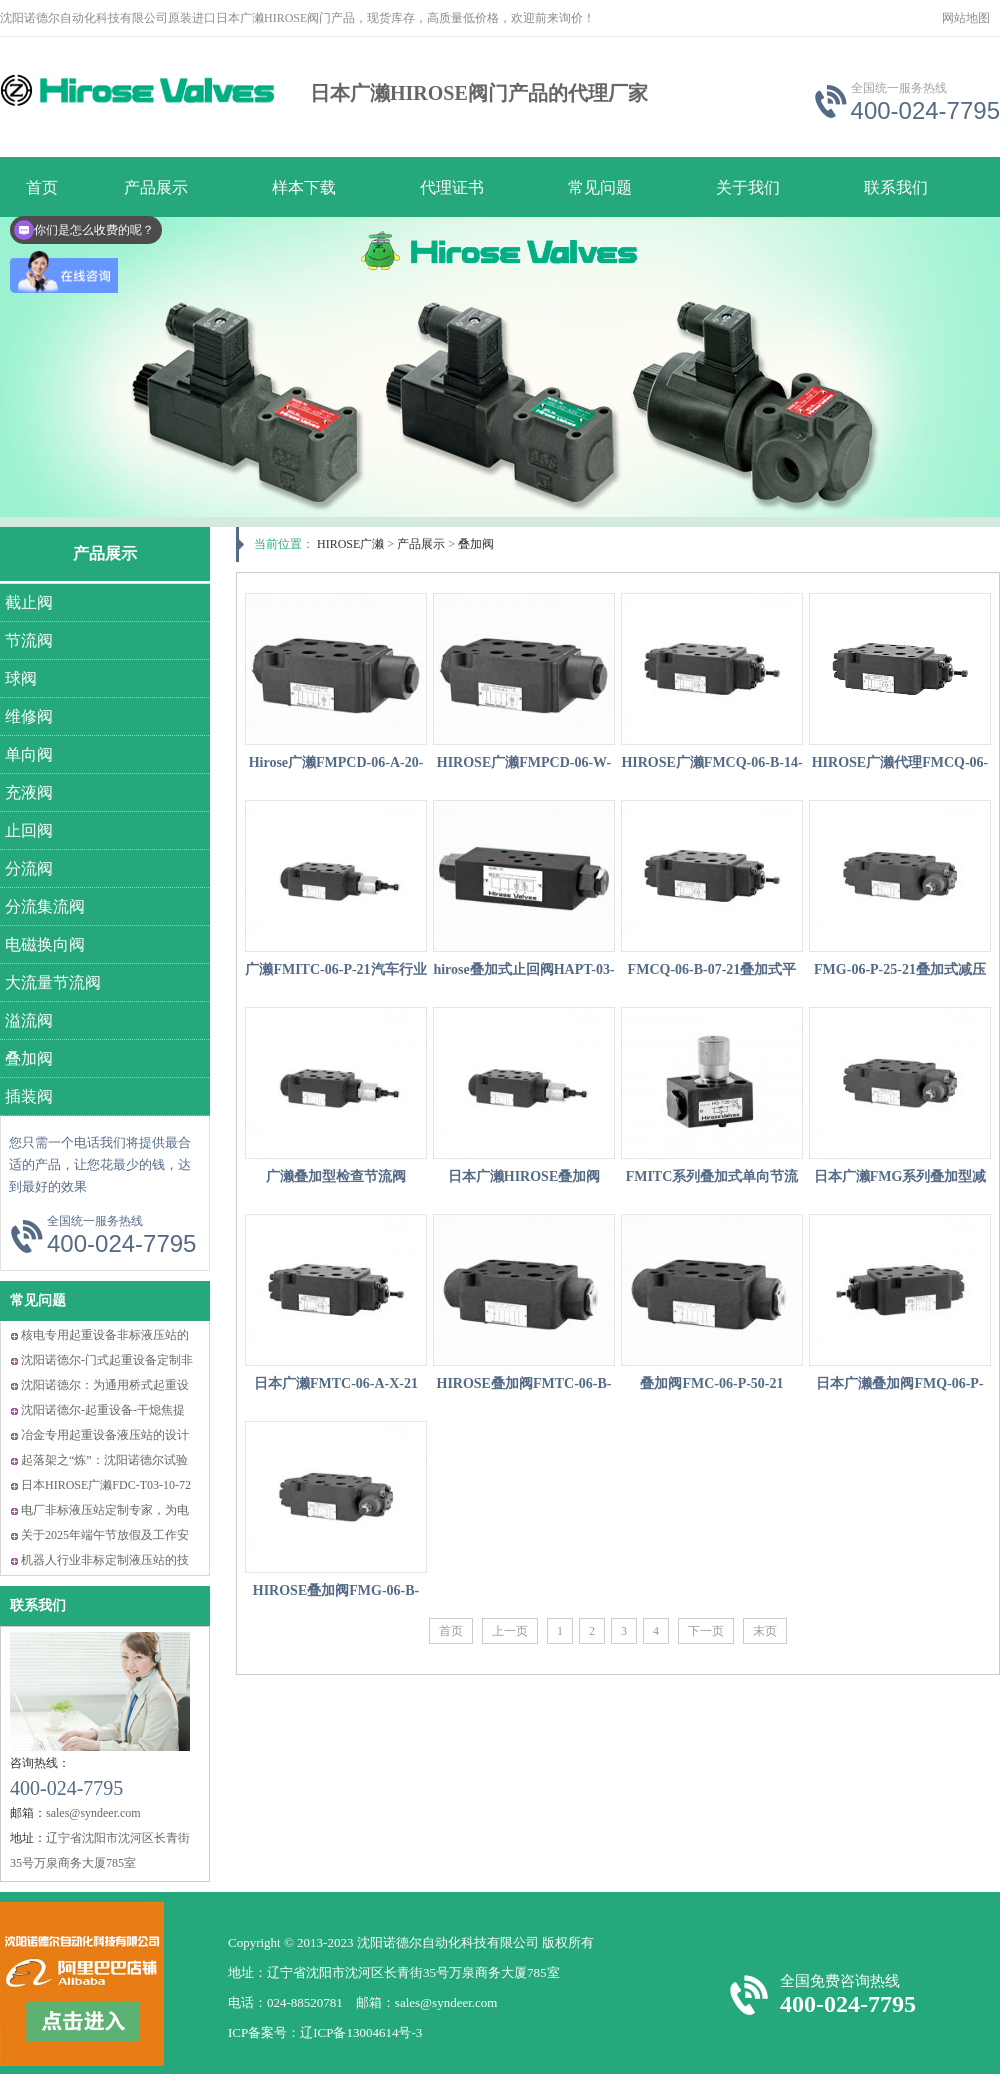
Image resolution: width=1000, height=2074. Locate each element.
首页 (451, 1631)
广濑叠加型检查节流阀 (336, 1176)
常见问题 (600, 187)
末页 (765, 1631)
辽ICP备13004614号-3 (361, 2032)
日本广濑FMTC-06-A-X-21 (336, 1383)
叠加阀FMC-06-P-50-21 (711, 1383)
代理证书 (452, 187)
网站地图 (966, 18)
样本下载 (304, 187)
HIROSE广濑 (350, 544)
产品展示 (105, 553)
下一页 (706, 1631)
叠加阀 (476, 544)
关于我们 (748, 187)
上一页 (510, 1631)
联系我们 (896, 187)
